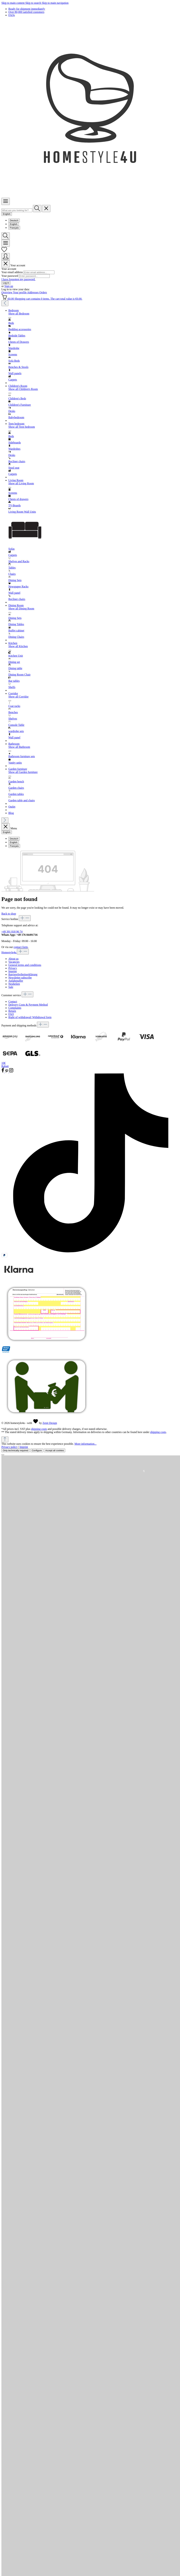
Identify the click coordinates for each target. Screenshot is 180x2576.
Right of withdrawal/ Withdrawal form (29, 1017)
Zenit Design (50, 1423)
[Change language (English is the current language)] (6, 214)
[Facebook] (3, 1071)
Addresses (33, 292)
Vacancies (14, 961)
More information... (85, 1443)
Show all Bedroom (18, 313)
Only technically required (15, 1450)
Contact (12, 1001)
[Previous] (4, 303)
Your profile (20, 292)
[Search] (37, 208)
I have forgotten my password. (18, 279)
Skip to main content (13, 2)
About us (13, 958)
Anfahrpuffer (15, 980)
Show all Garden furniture (23, 772)
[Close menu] (5, 263)
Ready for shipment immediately (26, 8)
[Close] (2, 1454)
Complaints (14, 1007)
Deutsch (14, 220)
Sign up (8, 286)
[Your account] (5, 256)
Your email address (12, 272)
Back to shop (8, 913)
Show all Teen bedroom (21, 426)
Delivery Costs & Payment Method (28, 1004)
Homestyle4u (9, 952)
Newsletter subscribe (20, 977)
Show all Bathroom (19, 746)
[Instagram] (11, 1071)
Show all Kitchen (18, 646)
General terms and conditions (24, 965)
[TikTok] (90, 1251)
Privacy (12, 968)
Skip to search (33, 2)
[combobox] (16, 210)
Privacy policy (9, 1446)
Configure (37, 1450)
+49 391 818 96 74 (11, 931)
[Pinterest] (7, 1071)
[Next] (4, 820)
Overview (7, 292)
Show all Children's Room (23, 389)
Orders (43, 292)
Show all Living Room (21, 483)
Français (14, 227)
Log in (6, 283)
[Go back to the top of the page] (4, 1439)
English (13, 224)
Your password (10, 275)
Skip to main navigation (55, 2)
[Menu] (5, 201)
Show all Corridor (18, 696)
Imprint (12, 971)
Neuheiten (14, 983)
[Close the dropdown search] (46, 208)
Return (12, 1010)
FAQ (11, 1014)
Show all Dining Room (21, 608)
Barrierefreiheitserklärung (22, 974)
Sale (10, 987)
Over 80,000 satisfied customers (26, 11)
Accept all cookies (54, 1450)
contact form (21, 947)
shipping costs (39, 1428)
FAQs (11, 15)
